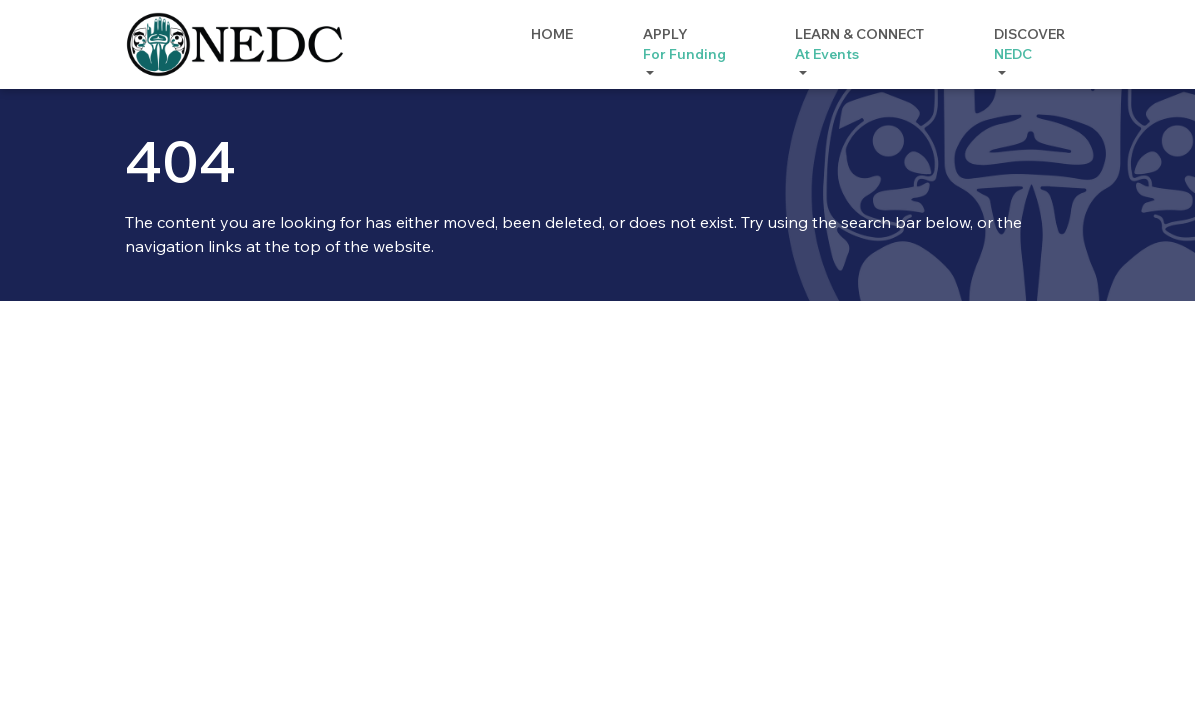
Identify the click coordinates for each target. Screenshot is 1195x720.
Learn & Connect (859, 44)
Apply (684, 44)
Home (552, 34)
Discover (1029, 44)
